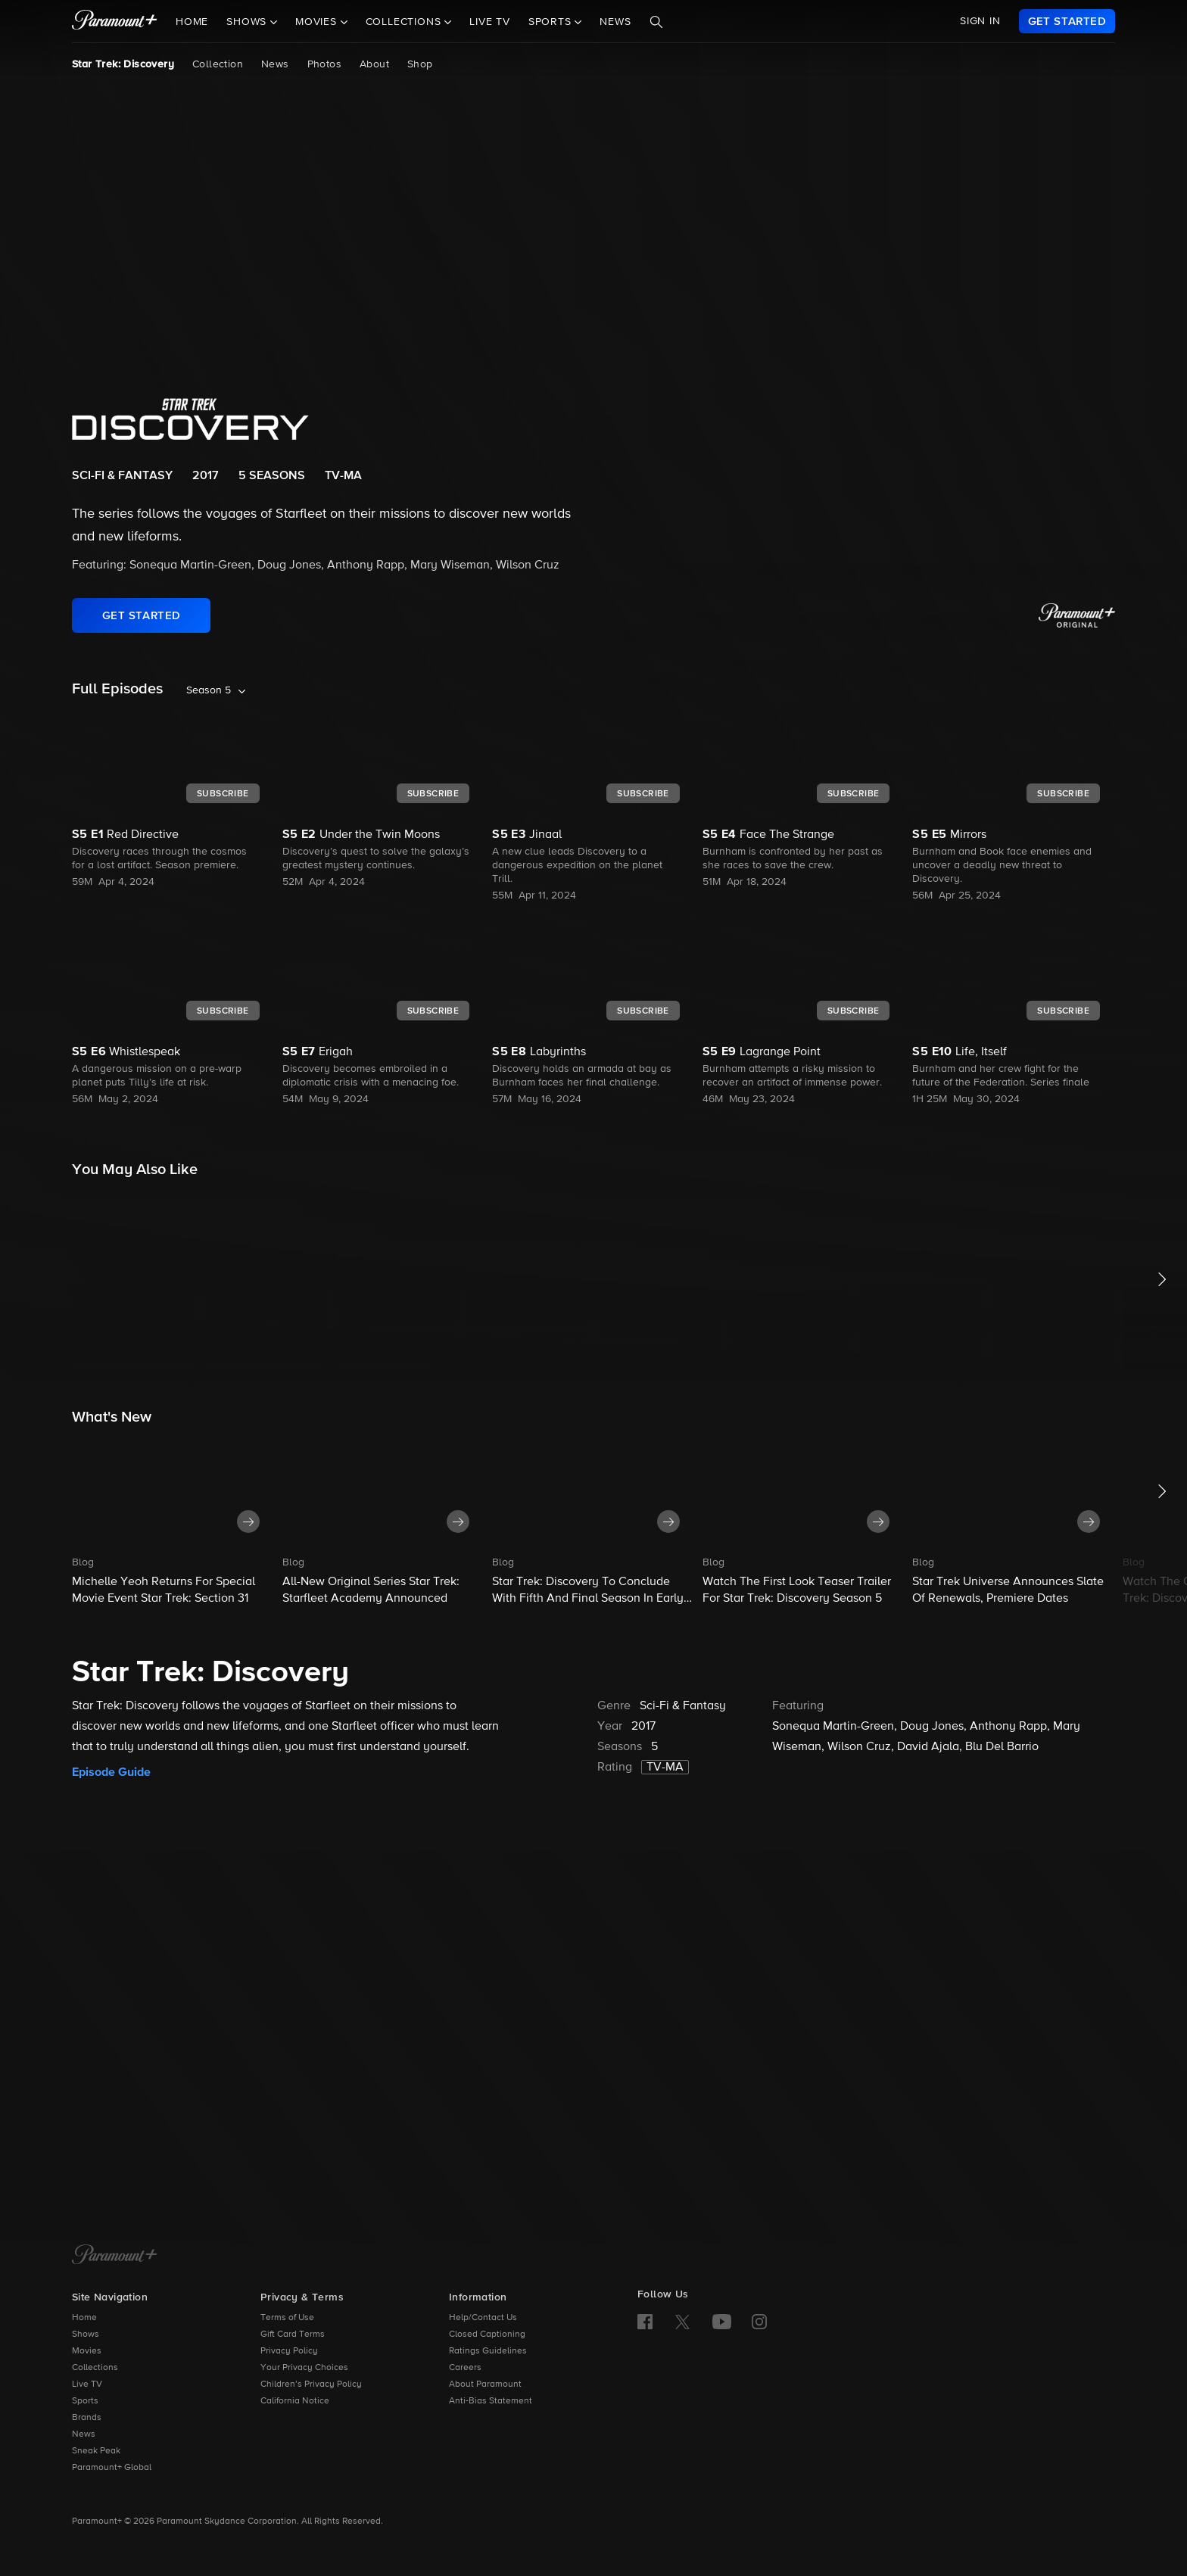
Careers (465, 2367)
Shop (420, 64)
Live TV (489, 22)
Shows (85, 2334)
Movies (86, 2351)
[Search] (656, 22)
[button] (173, 1520)
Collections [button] (405, 22)
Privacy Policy (289, 2351)
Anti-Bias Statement (490, 2401)
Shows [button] (248, 22)
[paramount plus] (114, 21)
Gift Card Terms (292, 2334)
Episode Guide (111, 1772)
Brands (86, 2417)
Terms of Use (287, 2317)
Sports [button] (551, 22)
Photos (324, 64)
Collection (217, 64)
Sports (85, 2401)
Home (192, 22)
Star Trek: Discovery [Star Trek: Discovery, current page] (123, 64)
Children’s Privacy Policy (311, 2384)
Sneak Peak (96, 2451)
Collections (95, 2367)
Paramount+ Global (111, 2467)
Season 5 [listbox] (208, 690)
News (615, 22)
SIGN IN (980, 21)
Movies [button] (318, 22)
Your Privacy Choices (304, 2367)
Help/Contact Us (483, 2317)
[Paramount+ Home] (114, 2255)
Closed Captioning (487, 2334)
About (374, 64)
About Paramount (485, 2384)
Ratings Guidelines (488, 2351)
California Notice (294, 2401)
